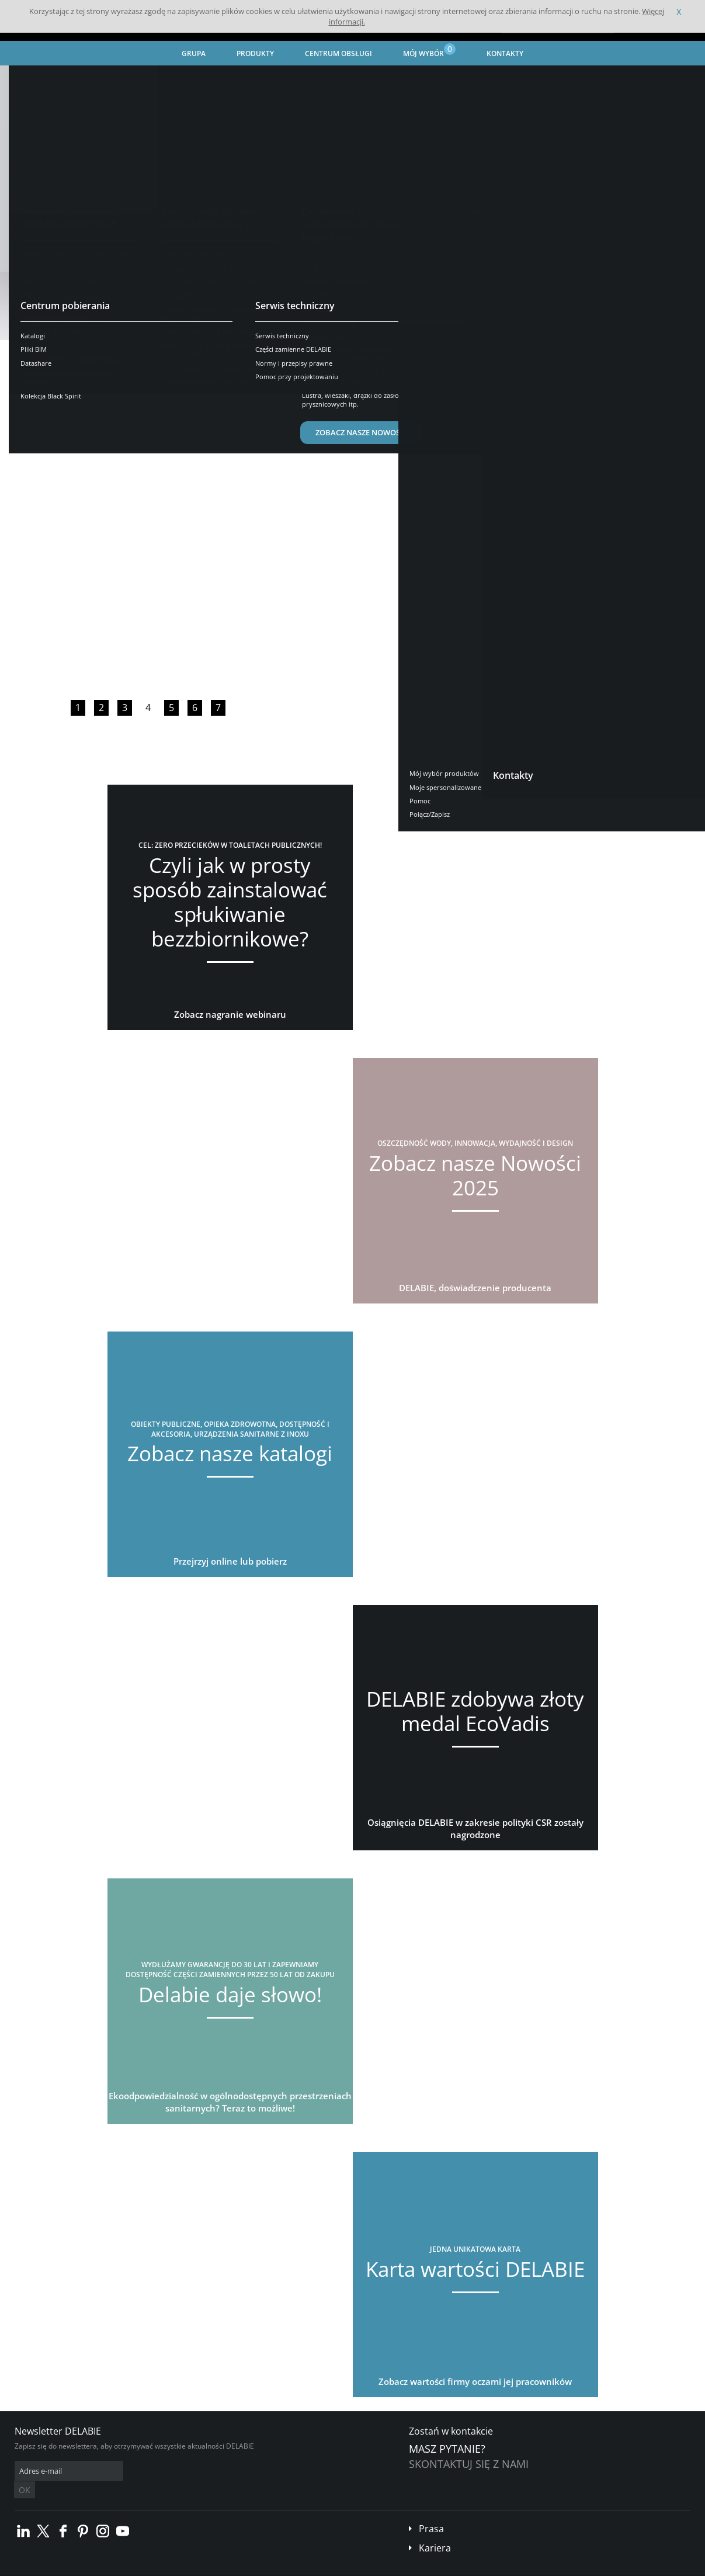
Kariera (435, 2530)
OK (200, 2471)
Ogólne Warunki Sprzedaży (92, 2567)
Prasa (431, 2511)
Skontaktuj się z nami (469, 2464)
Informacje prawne (170, 2567)
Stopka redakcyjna (236, 2567)
